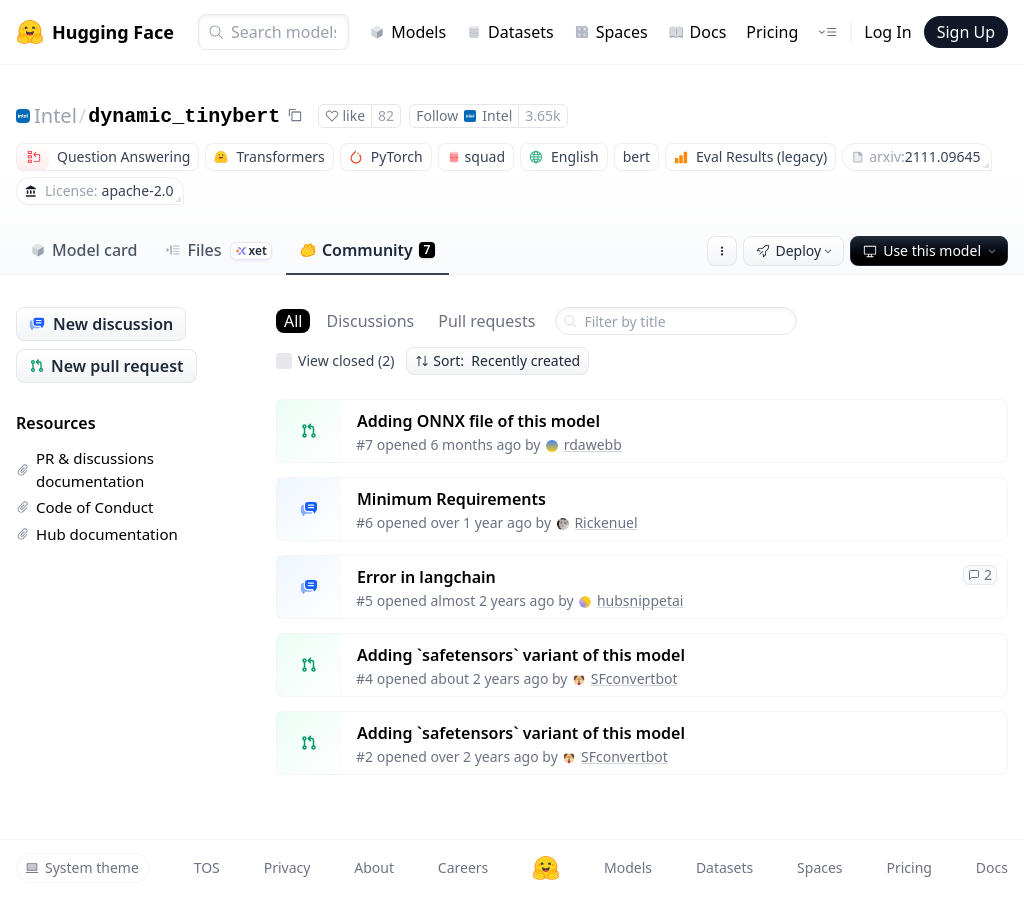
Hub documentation (97, 534)
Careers (463, 867)
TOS (207, 867)
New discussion (101, 324)
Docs (697, 32)
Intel (55, 115)
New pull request (106, 366)
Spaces (611, 32)
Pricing (772, 32)
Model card (83, 250)
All (293, 321)
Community (367, 250)
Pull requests (486, 321)
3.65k (542, 115)
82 (386, 115)
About (374, 867)
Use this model (931, 250)
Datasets (510, 32)
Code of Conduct (84, 507)
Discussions (370, 321)
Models (407, 32)
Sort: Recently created (497, 360)
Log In (887, 32)
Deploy (796, 250)
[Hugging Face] (546, 868)
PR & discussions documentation (85, 469)
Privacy (287, 867)
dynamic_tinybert (184, 116)
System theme (82, 867)
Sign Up (966, 32)
